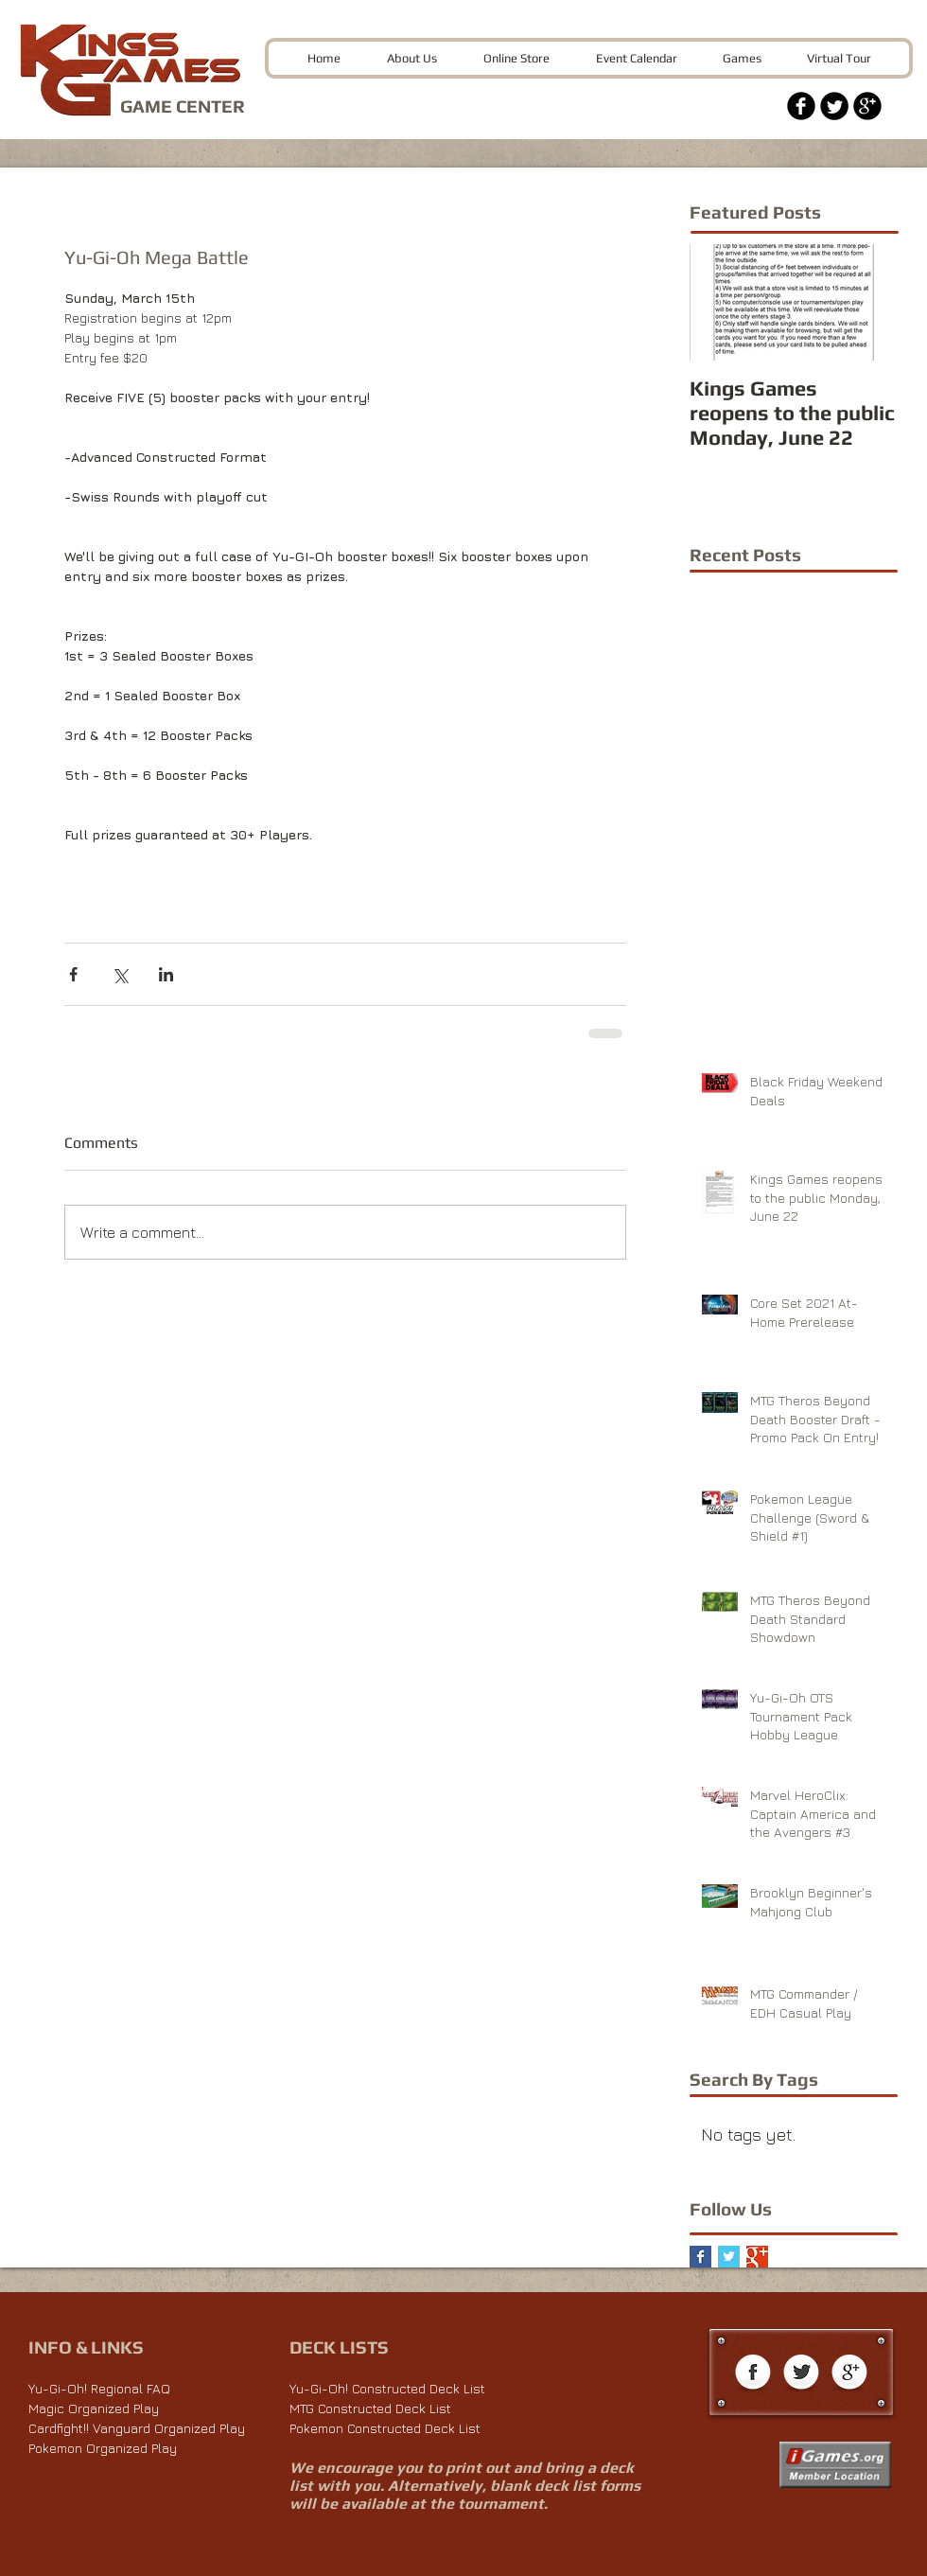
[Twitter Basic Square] (729, 2256)
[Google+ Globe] (849, 2373)
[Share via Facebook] (73, 974)
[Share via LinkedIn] (166, 974)
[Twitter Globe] (801, 2373)
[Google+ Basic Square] (757, 2256)
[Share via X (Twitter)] (120, 974)
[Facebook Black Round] (801, 106)
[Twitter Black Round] (834, 106)
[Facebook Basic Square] (700, 2256)
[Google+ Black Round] (867, 106)
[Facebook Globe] (753, 2373)
